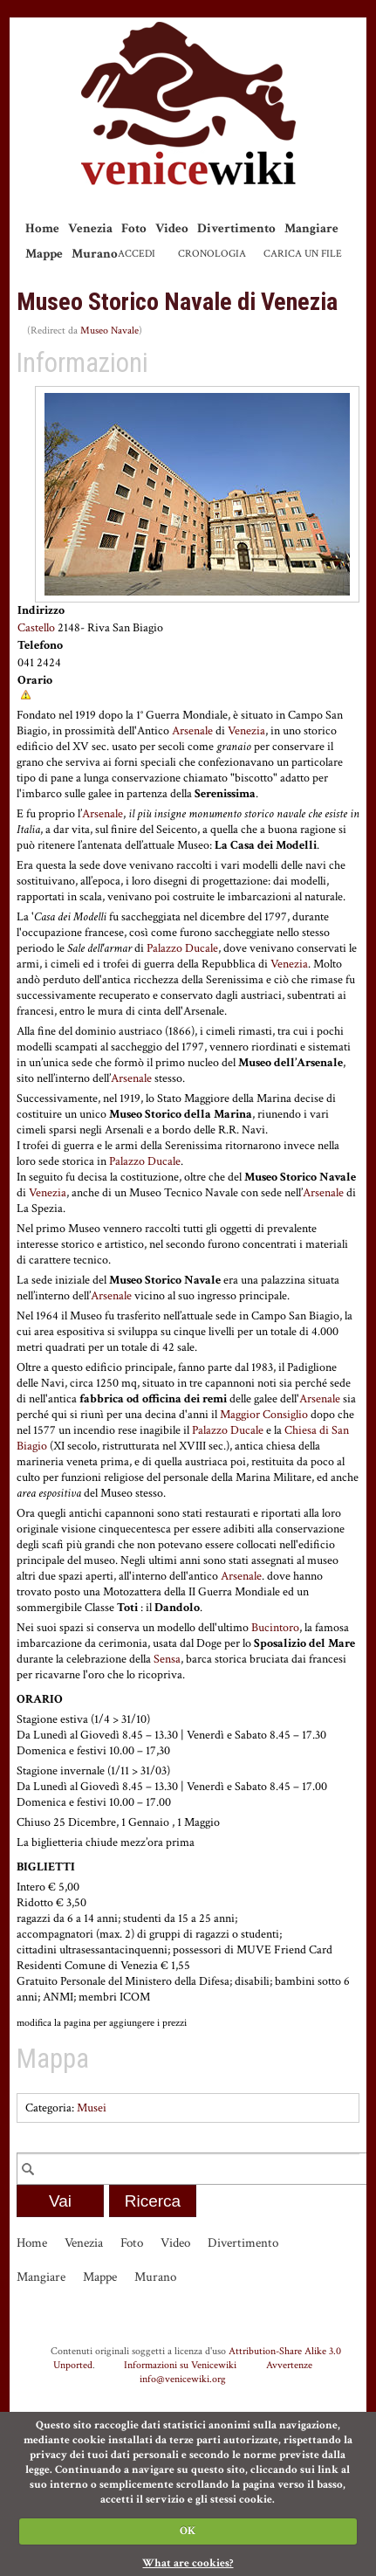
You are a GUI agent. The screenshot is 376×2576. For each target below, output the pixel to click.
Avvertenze (289, 2365)
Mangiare (311, 228)
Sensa (167, 1659)
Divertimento (236, 228)
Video (171, 228)
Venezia (90, 228)
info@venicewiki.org (183, 2379)
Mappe (44, 253)
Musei (91, 2108)
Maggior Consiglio (264, 1414)
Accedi (136, 253)
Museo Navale (109, 330)
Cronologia (212, 253)
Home (42, 228)
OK (187, 2531)
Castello (36, 628)
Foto (134, 228)
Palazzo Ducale (182, 948)
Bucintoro (275, 1628)
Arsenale (192, 731)
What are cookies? (187, 2563)
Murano (95, 253)
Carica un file (302, 253)
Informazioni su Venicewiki (180, 2365)
